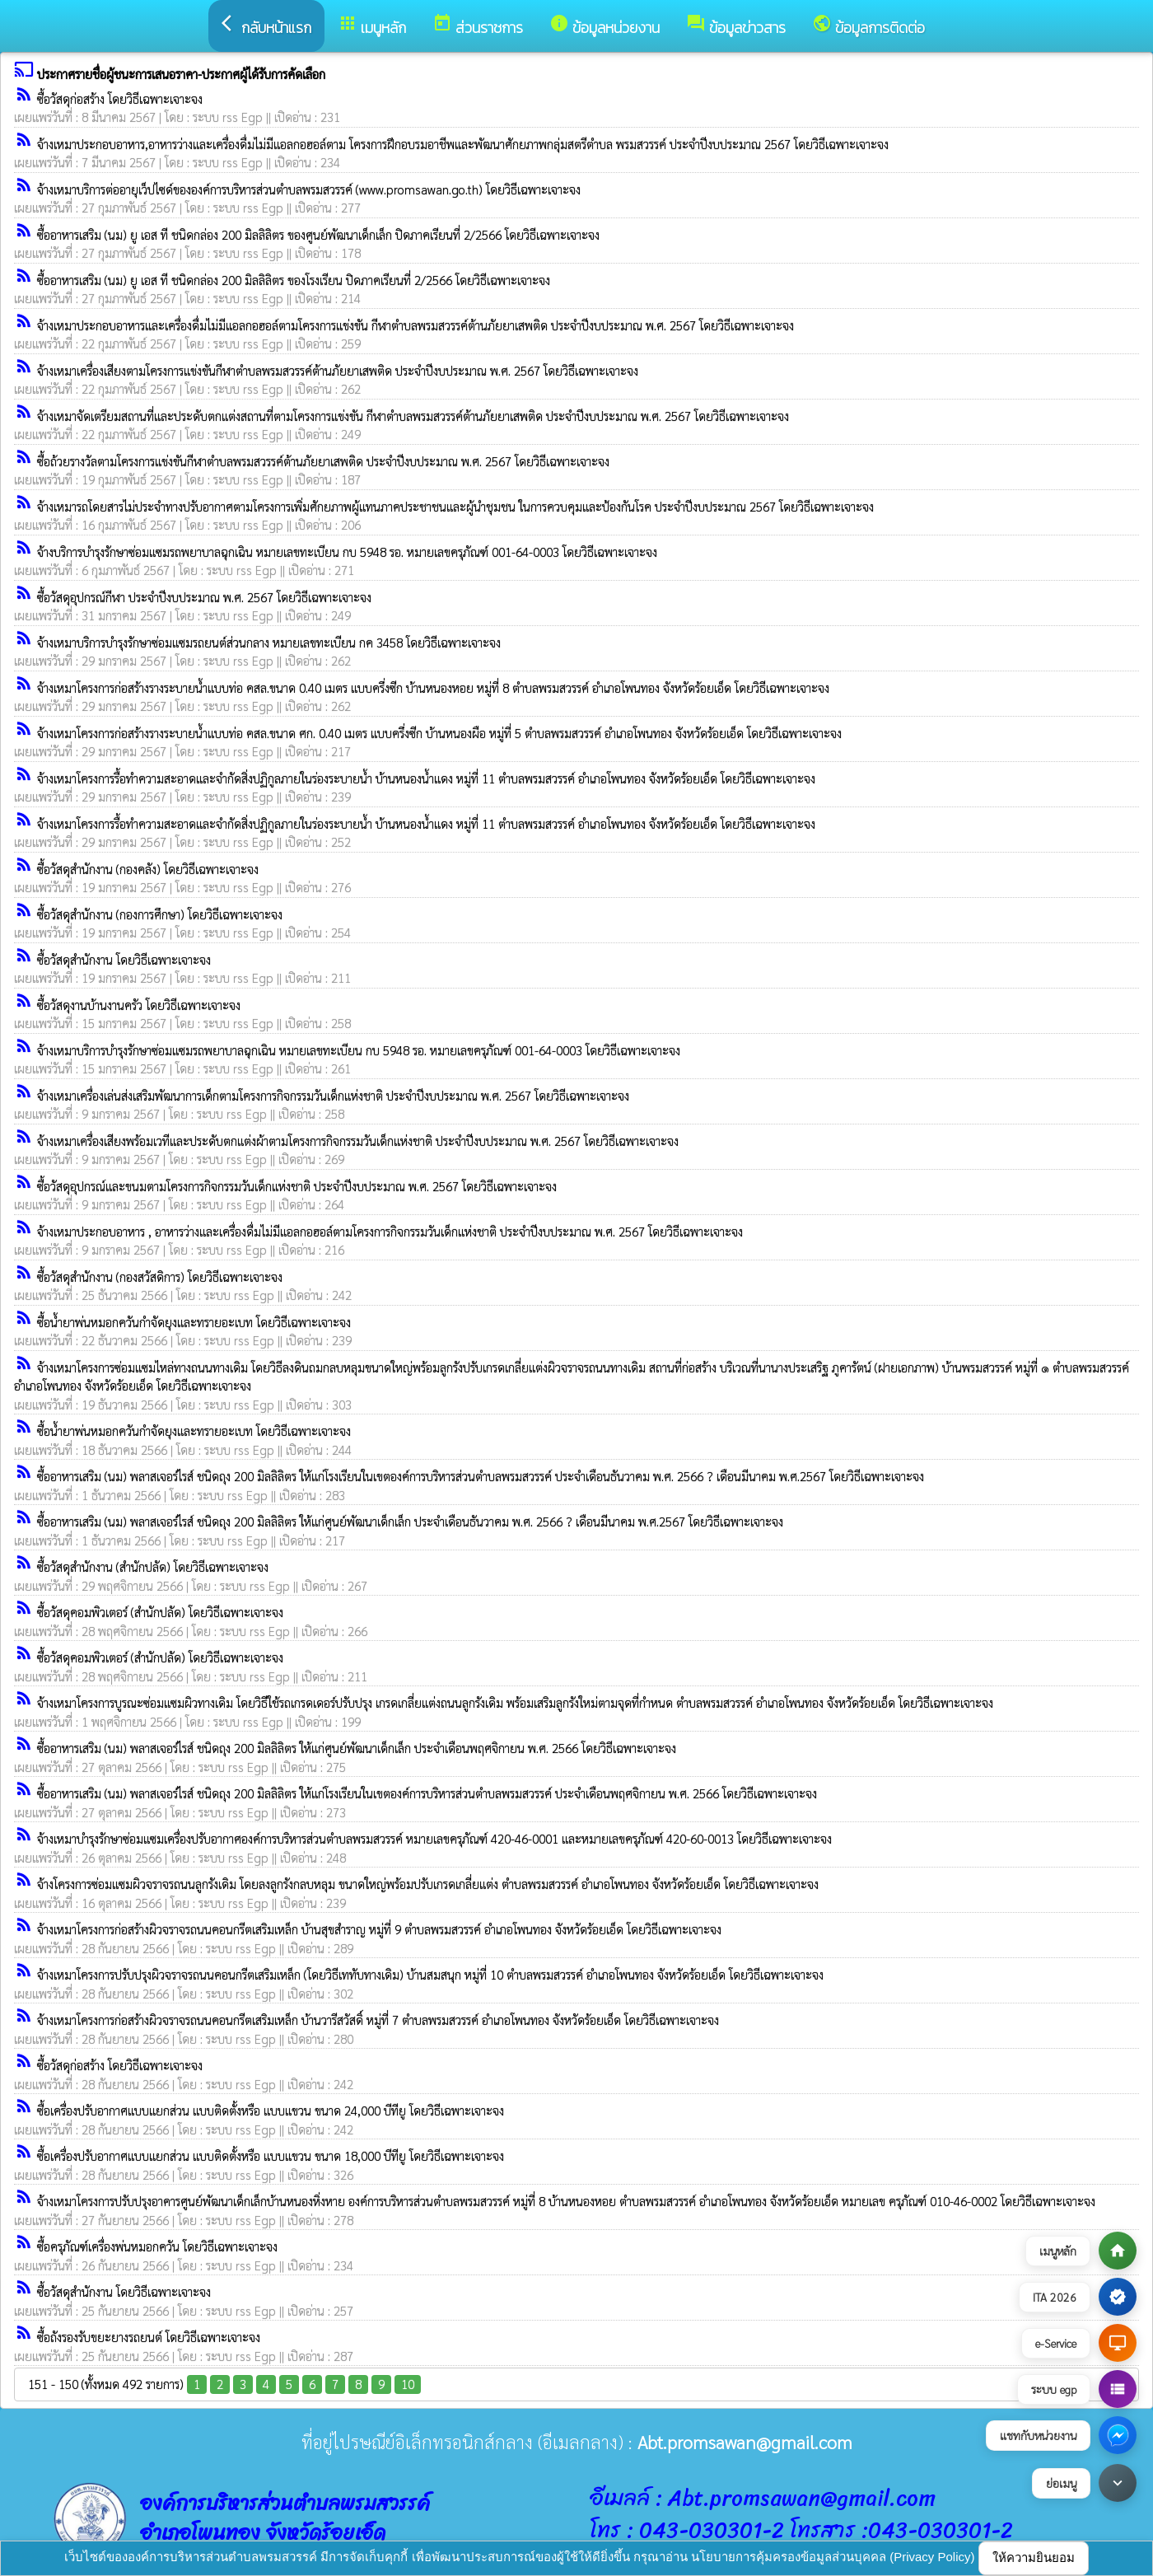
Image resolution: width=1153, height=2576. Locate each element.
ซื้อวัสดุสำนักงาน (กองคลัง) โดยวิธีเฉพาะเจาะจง (148, 869)
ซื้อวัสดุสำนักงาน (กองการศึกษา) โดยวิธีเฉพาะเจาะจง (159, 914)
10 (407, 2383)
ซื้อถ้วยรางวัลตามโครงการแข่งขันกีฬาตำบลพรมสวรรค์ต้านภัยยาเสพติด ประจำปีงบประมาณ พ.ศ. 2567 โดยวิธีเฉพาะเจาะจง (323, 461)
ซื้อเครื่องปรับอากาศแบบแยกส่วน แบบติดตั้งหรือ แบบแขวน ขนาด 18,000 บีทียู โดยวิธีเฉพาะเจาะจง (270, 2155)
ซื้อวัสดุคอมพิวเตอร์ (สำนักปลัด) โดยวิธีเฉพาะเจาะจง (160, 1612)
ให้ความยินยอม (1033, 2557)
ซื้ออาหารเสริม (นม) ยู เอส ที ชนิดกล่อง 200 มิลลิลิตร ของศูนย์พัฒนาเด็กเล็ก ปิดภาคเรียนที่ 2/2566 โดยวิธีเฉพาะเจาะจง (318, 234)
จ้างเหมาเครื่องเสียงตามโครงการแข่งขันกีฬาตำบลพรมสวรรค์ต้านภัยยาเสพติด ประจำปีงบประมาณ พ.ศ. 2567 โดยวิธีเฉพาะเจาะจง (337, 370)
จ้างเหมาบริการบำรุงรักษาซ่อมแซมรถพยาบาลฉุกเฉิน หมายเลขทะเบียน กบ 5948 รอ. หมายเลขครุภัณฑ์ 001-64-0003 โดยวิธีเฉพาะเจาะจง (358, 1050)
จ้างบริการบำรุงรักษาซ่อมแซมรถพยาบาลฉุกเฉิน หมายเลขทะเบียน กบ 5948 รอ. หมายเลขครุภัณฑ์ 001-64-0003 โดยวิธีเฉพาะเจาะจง (347, 551)
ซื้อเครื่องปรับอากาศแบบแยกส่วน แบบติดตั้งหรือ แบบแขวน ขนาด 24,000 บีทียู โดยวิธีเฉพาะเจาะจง (270, 2110)
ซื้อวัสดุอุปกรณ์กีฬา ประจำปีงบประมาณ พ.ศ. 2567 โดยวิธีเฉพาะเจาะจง (204, 597)
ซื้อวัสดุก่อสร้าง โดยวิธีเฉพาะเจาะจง (120, 98)
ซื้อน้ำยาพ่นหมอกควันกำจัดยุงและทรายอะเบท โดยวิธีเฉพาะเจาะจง (194, 1322)
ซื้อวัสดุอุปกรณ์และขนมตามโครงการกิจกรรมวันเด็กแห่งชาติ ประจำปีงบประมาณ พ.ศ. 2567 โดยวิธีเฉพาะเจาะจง (297, 1186)
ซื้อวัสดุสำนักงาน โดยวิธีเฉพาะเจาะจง (124, 959)
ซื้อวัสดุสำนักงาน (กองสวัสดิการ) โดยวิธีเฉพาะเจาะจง (159, 1276)
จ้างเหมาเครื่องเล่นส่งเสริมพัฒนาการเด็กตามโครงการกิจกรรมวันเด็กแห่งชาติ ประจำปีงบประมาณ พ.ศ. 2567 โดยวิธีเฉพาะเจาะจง (333, 1095)
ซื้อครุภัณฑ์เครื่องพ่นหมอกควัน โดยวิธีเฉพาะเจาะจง (157, 2246)
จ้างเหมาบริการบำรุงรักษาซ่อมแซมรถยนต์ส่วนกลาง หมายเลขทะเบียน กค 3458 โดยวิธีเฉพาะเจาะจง (269, 642)
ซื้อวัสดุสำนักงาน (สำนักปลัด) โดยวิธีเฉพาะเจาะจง (152, 1566)
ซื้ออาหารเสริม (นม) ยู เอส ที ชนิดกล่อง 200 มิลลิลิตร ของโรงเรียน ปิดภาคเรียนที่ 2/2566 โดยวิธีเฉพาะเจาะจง (293, 280)
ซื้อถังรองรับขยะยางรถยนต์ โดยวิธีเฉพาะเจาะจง (148, 2337)
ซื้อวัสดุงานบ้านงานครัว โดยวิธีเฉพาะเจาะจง (138, 1004)
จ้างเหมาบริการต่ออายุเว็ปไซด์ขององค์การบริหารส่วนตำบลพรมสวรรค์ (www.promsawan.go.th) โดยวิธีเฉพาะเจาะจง (309, 189)
